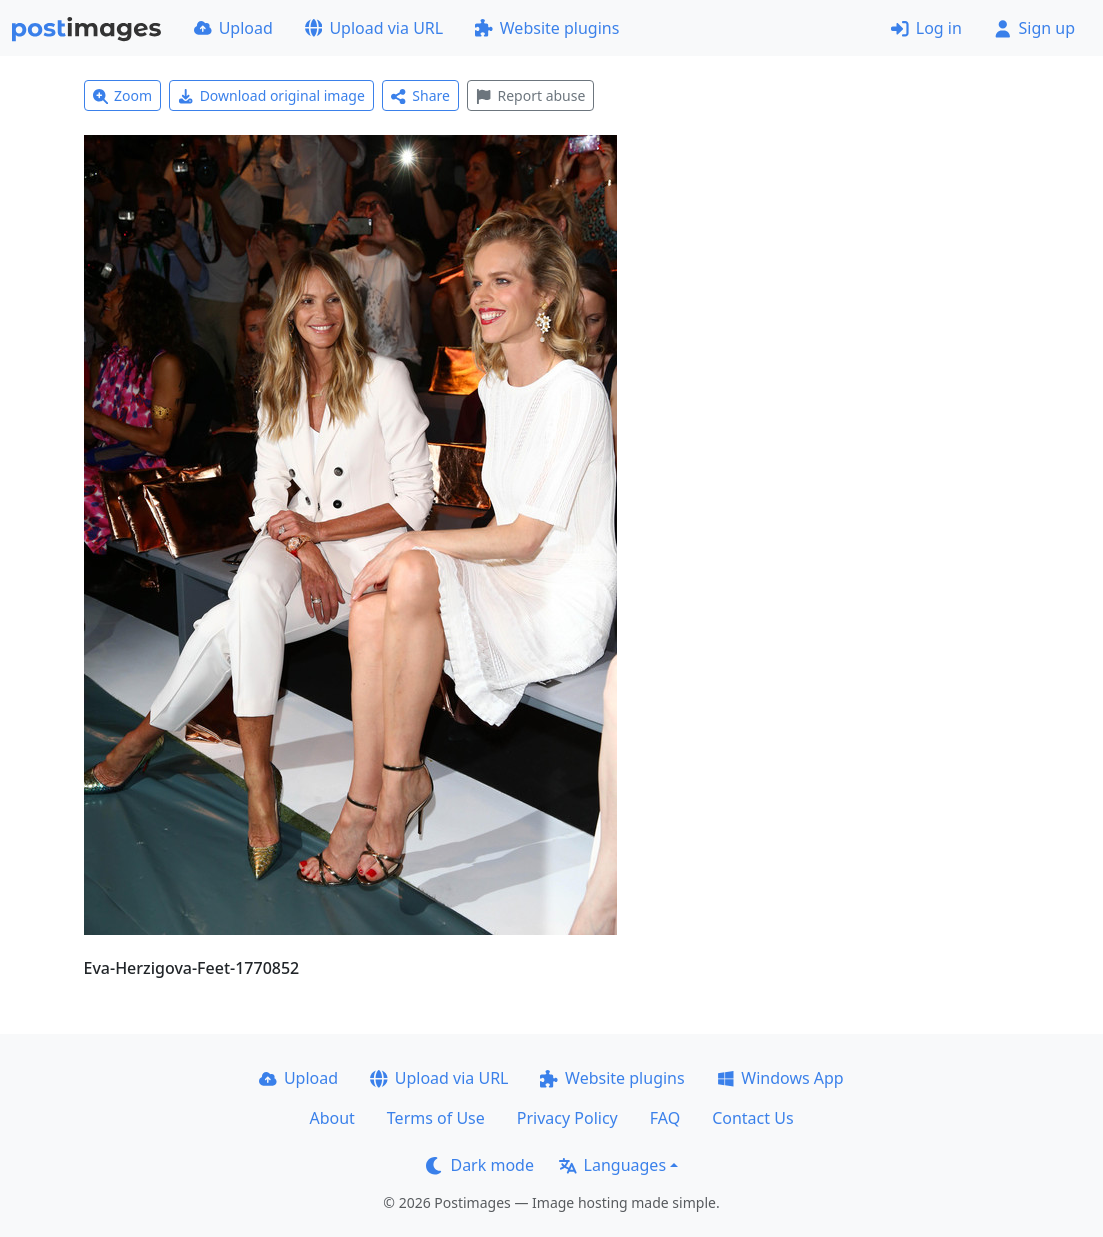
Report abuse (530, 95)
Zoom (123, 95)
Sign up (1034, 28)
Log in (926, 28)
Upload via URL (374, 28)
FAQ (665, 1118)
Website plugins (547, 28)
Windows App (780, 1078)
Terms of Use (436, 1118)
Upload (233, 28)
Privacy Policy (567, 1118)
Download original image (271, 95)
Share (420, 95)
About (331, 1118)
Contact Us (752, 1118)
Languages (612, 1165)
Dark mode (480, 1165)
